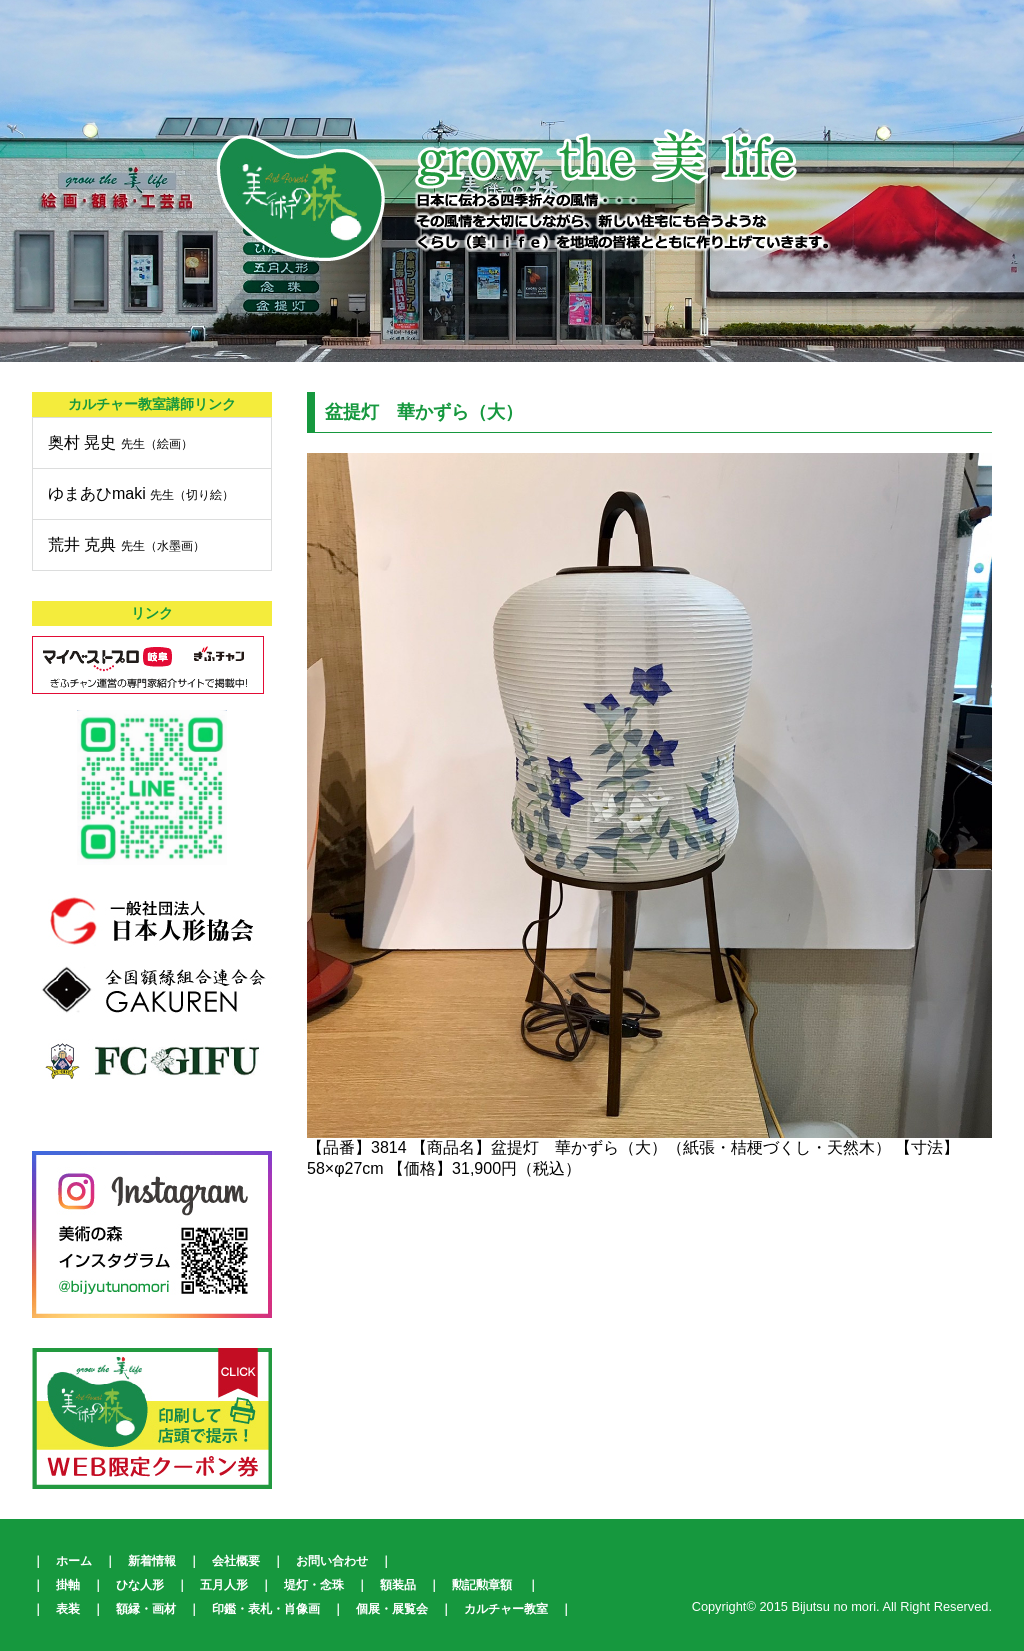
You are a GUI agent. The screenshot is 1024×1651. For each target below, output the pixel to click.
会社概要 (236, 1561)
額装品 (398, 1585)
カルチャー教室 (506, 1609)
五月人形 (224, 1585)
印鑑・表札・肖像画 (266, 1609)
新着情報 (152, 1561)
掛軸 (68, 1585)
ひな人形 (140, 1585)
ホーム (74, 1561)
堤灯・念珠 (314, 1585)
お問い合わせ (332, 1561)
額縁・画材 (146, 1609)
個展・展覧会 (392, 1609)
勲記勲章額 (482, 1585)
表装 (68, 1609)
